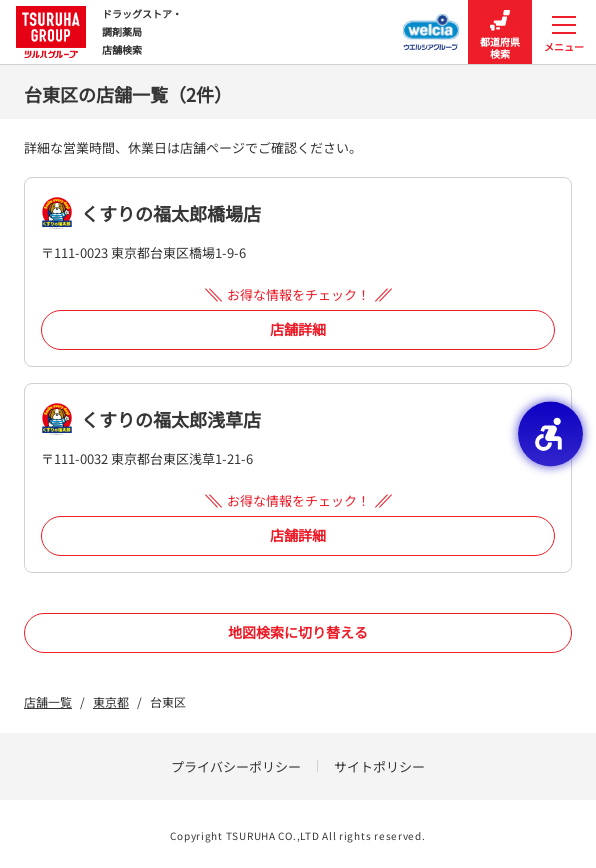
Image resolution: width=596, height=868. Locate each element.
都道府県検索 (500, 32)
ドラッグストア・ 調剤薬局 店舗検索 (99, 32)
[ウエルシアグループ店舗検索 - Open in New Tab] (431, 26)
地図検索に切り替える (298, 632)
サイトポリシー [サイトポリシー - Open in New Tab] (379, 766)
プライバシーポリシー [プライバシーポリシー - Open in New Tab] (236, 766)
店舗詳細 (298, 329)
